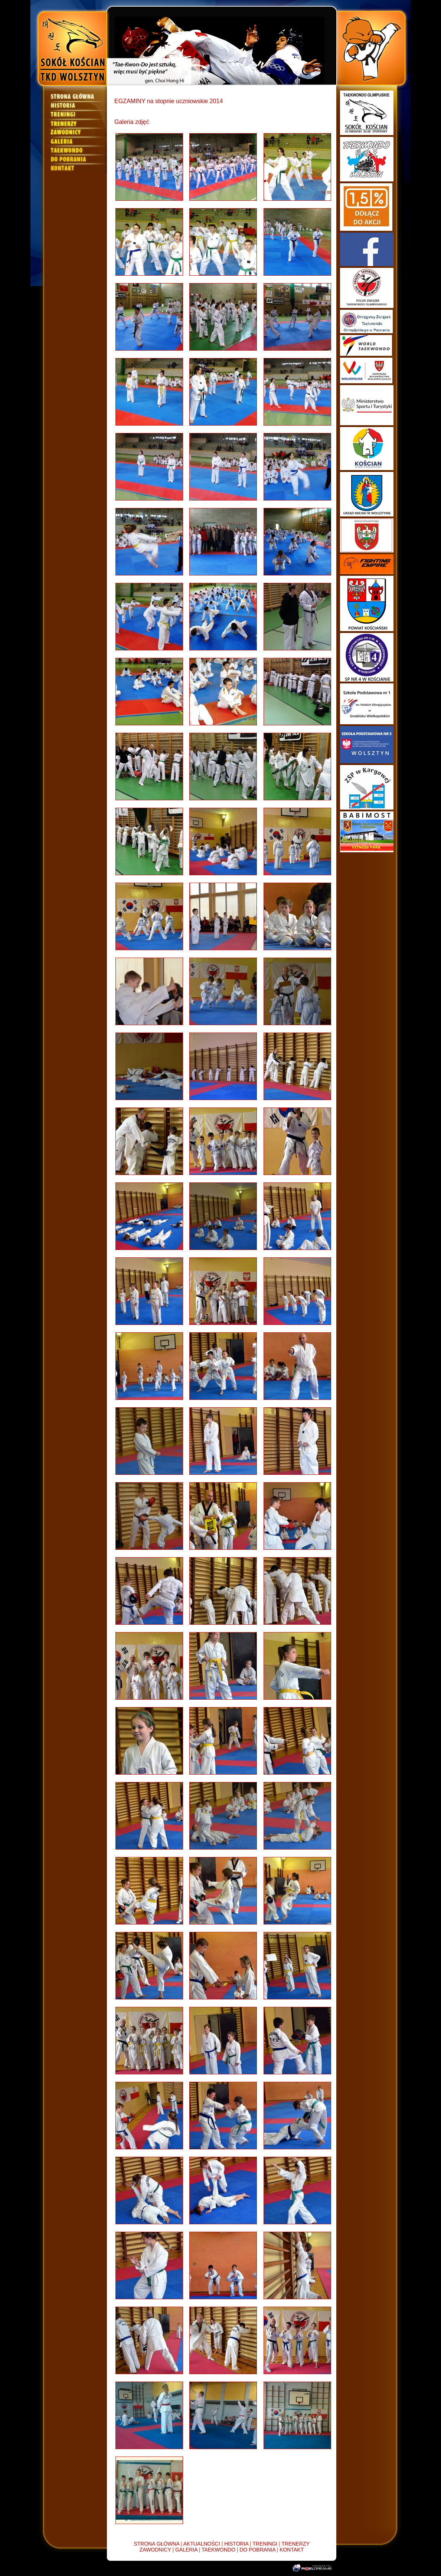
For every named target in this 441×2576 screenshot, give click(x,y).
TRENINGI (264, 2544)
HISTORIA (236, 2544)
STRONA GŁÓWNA (156, 2544)
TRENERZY (295, 2544)
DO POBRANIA (257, 2550)
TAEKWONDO (218, 2550)
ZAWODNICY (155, 2550)
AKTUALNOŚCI (201, 2544)
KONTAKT (292, 2550)
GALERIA (186, 2550)
